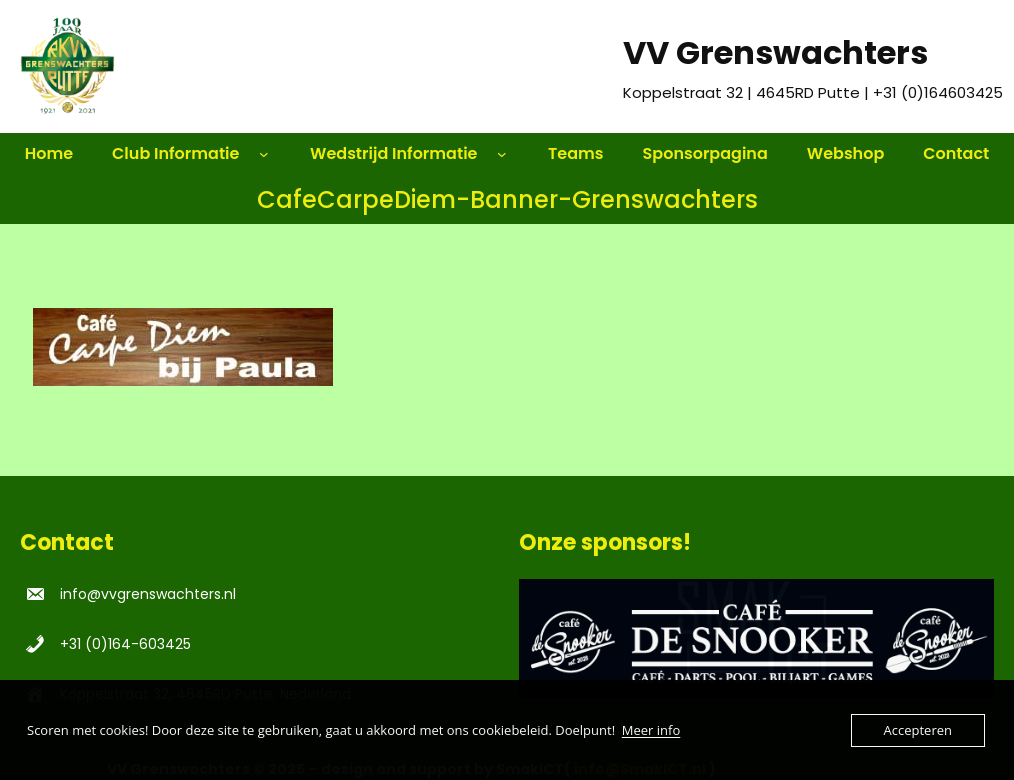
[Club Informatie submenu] (273, 154)
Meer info (651, 730)
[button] (756, 638)
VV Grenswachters (775, 52)
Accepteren (918, 730)
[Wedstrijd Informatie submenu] (511, 154)
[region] (756, 638)
